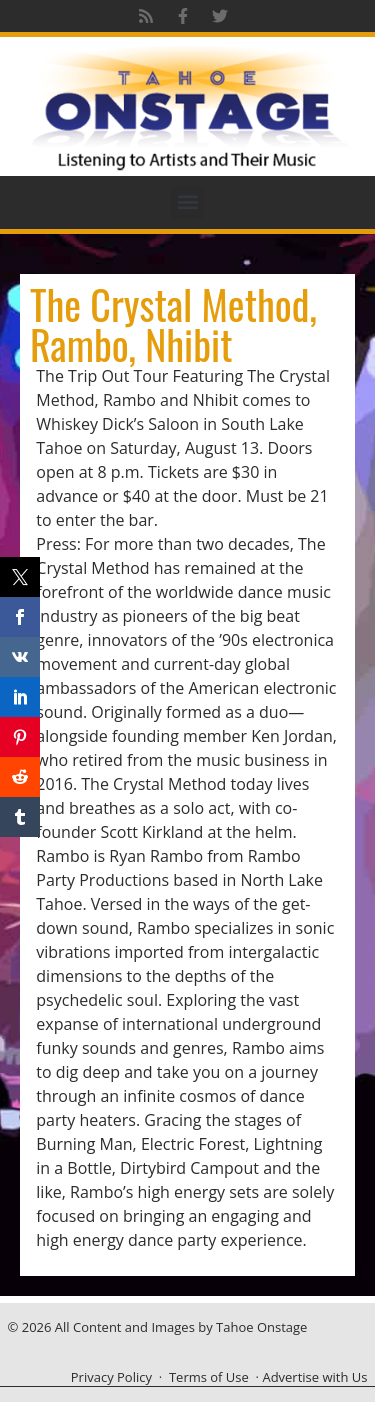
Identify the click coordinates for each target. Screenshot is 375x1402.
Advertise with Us (314, 1377)
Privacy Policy (111, 1377)
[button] (187, 202)
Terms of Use (209, 1377)
